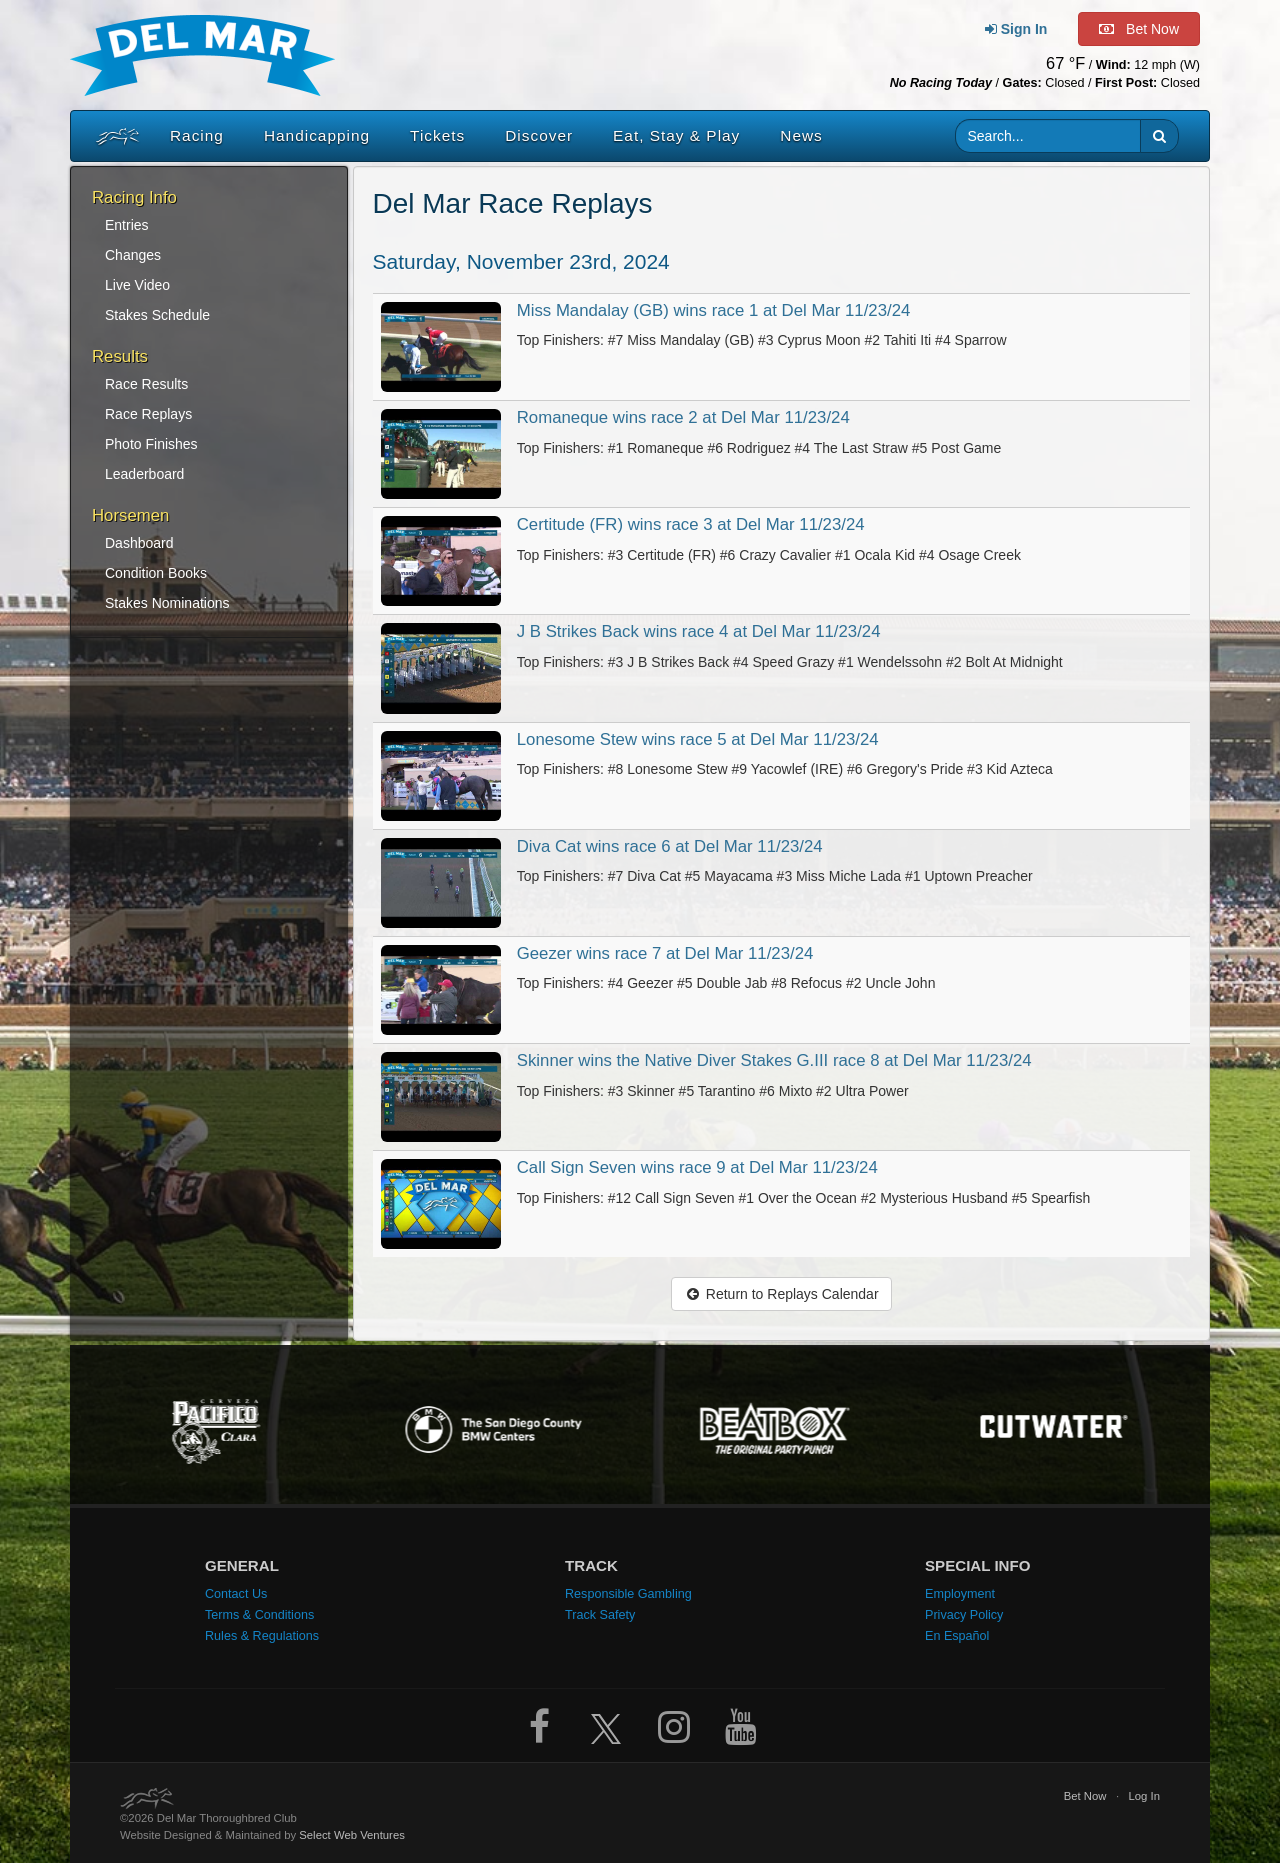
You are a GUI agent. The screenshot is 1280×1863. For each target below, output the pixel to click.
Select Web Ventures (352, 1835)
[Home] (113, 136)
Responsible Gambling (628, 1594)
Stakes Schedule (157, 315)
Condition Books (156, 573)
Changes (133, 255)
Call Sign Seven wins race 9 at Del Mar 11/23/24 (697, 1167)
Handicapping (317, 135)
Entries (127, 225)
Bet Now (1085, 1796)
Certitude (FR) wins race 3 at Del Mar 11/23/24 (691, 524)
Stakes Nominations (167, 603)
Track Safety (600, 1615)
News (801, 135)
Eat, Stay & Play (676, 135)
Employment (960, 1594)
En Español (957, 1636)
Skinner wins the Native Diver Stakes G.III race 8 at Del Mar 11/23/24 (774, 1060)
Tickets (437, 135)
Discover (539, 135)
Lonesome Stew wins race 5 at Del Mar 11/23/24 (698, 739)
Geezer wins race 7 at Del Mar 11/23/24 (665, 953)
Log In (1144, 1796)
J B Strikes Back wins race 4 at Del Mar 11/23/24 (699, 631)
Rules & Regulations (262, 1636)
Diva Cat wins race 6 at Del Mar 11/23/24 (670, 846)
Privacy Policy (964, 1615)
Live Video (137, 285)
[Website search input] (1048, 136)
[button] (1159, 136)
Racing (197, 135)
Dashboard (139, 543)
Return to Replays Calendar (781, 1294)
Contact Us (236, 1594)
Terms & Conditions (259, 1615)
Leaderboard (144, 474)
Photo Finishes (151, 444)
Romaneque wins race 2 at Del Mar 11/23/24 (683, 417)
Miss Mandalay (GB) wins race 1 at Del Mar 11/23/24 (714, 310)
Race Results (146, 384)
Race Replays (148, 414)
